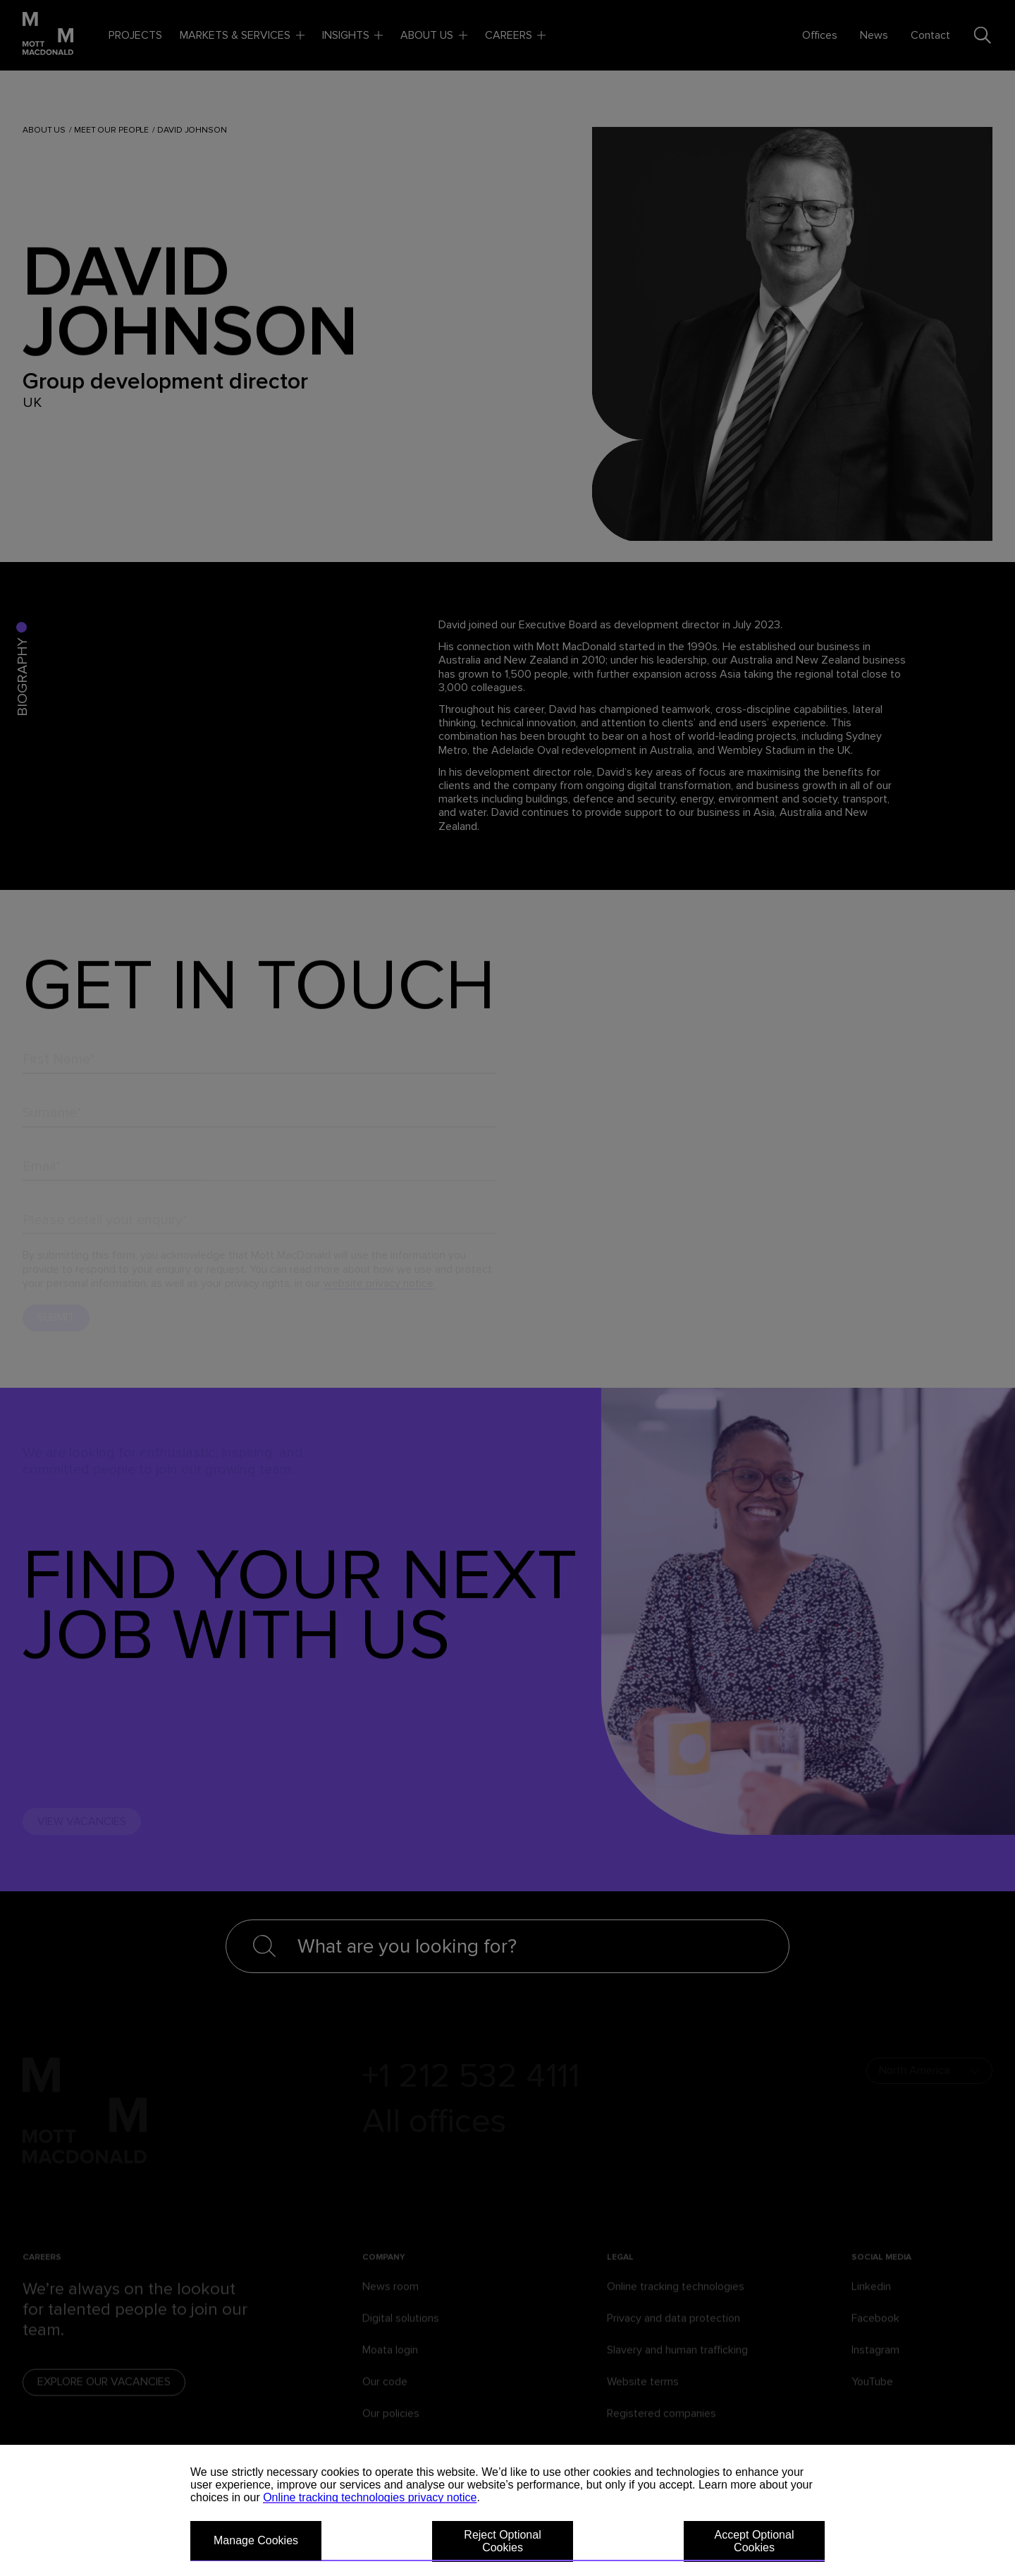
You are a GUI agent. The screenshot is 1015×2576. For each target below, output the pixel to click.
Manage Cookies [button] (256, 2540)
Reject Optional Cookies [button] (502, 2541)
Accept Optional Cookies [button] (754, 2541)
